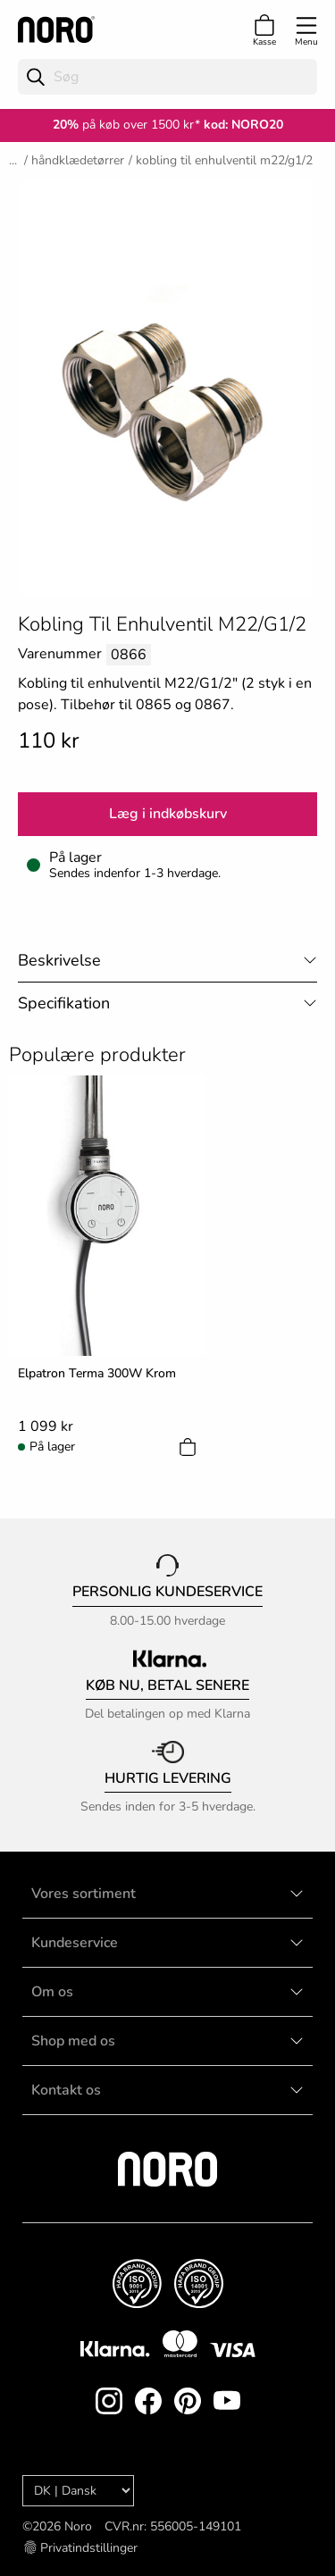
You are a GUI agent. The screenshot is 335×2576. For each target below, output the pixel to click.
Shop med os (73, 2041)
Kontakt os (66, 2090)
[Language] (78, 2490)
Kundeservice (74, 1943)
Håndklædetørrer (77, 160)
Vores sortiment (83, 1893)
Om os (52, 1992)
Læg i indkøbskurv (168, 814)
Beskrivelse (59, 960)
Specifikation (64, 1003)
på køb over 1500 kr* (126, 124)
